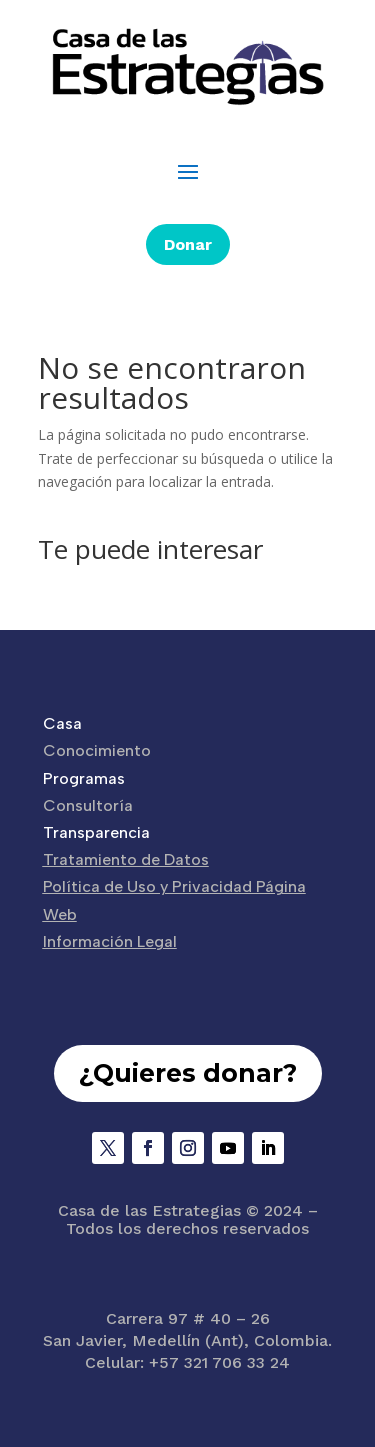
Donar (188, 244)
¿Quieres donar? (188, 1073)
